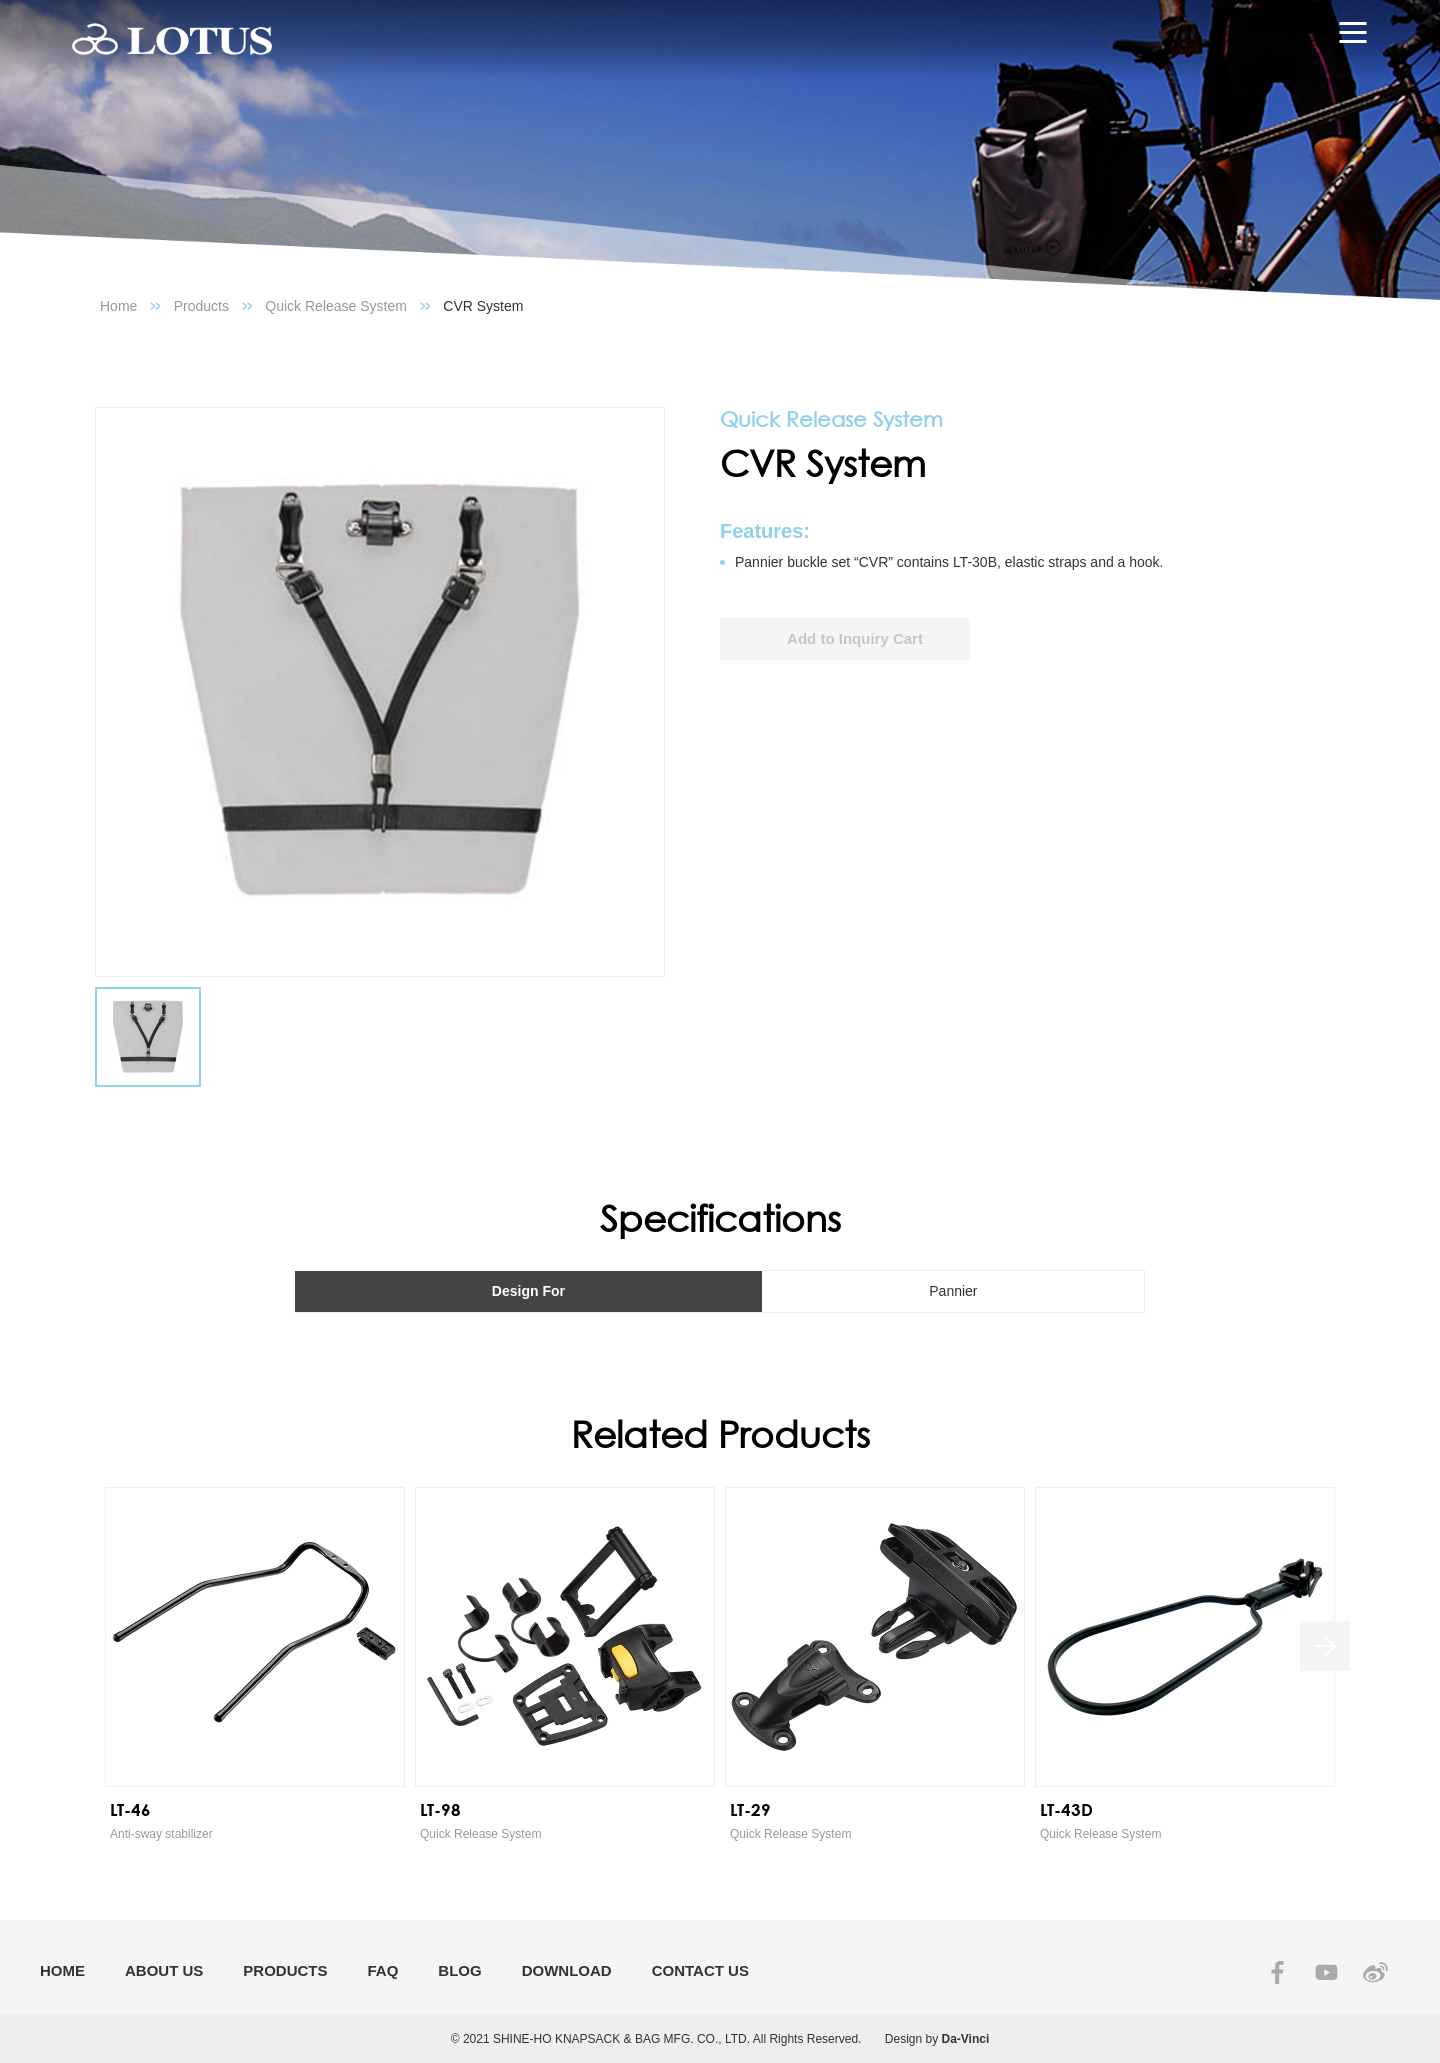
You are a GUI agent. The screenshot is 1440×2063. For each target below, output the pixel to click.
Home (118, 306)
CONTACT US (700, 1970)
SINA (1375, 1972)
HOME (62, 1970)
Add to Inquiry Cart (855, 638)
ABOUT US (164, 1970)
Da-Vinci (966, 2039)
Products (201, 306)
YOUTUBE (1326, 1972)
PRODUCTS (285, 1970)
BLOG (459, 1970)
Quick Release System (336, 306)
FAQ (383, 1970)
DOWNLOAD (567, 1970)
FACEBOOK (1277, 1972)
